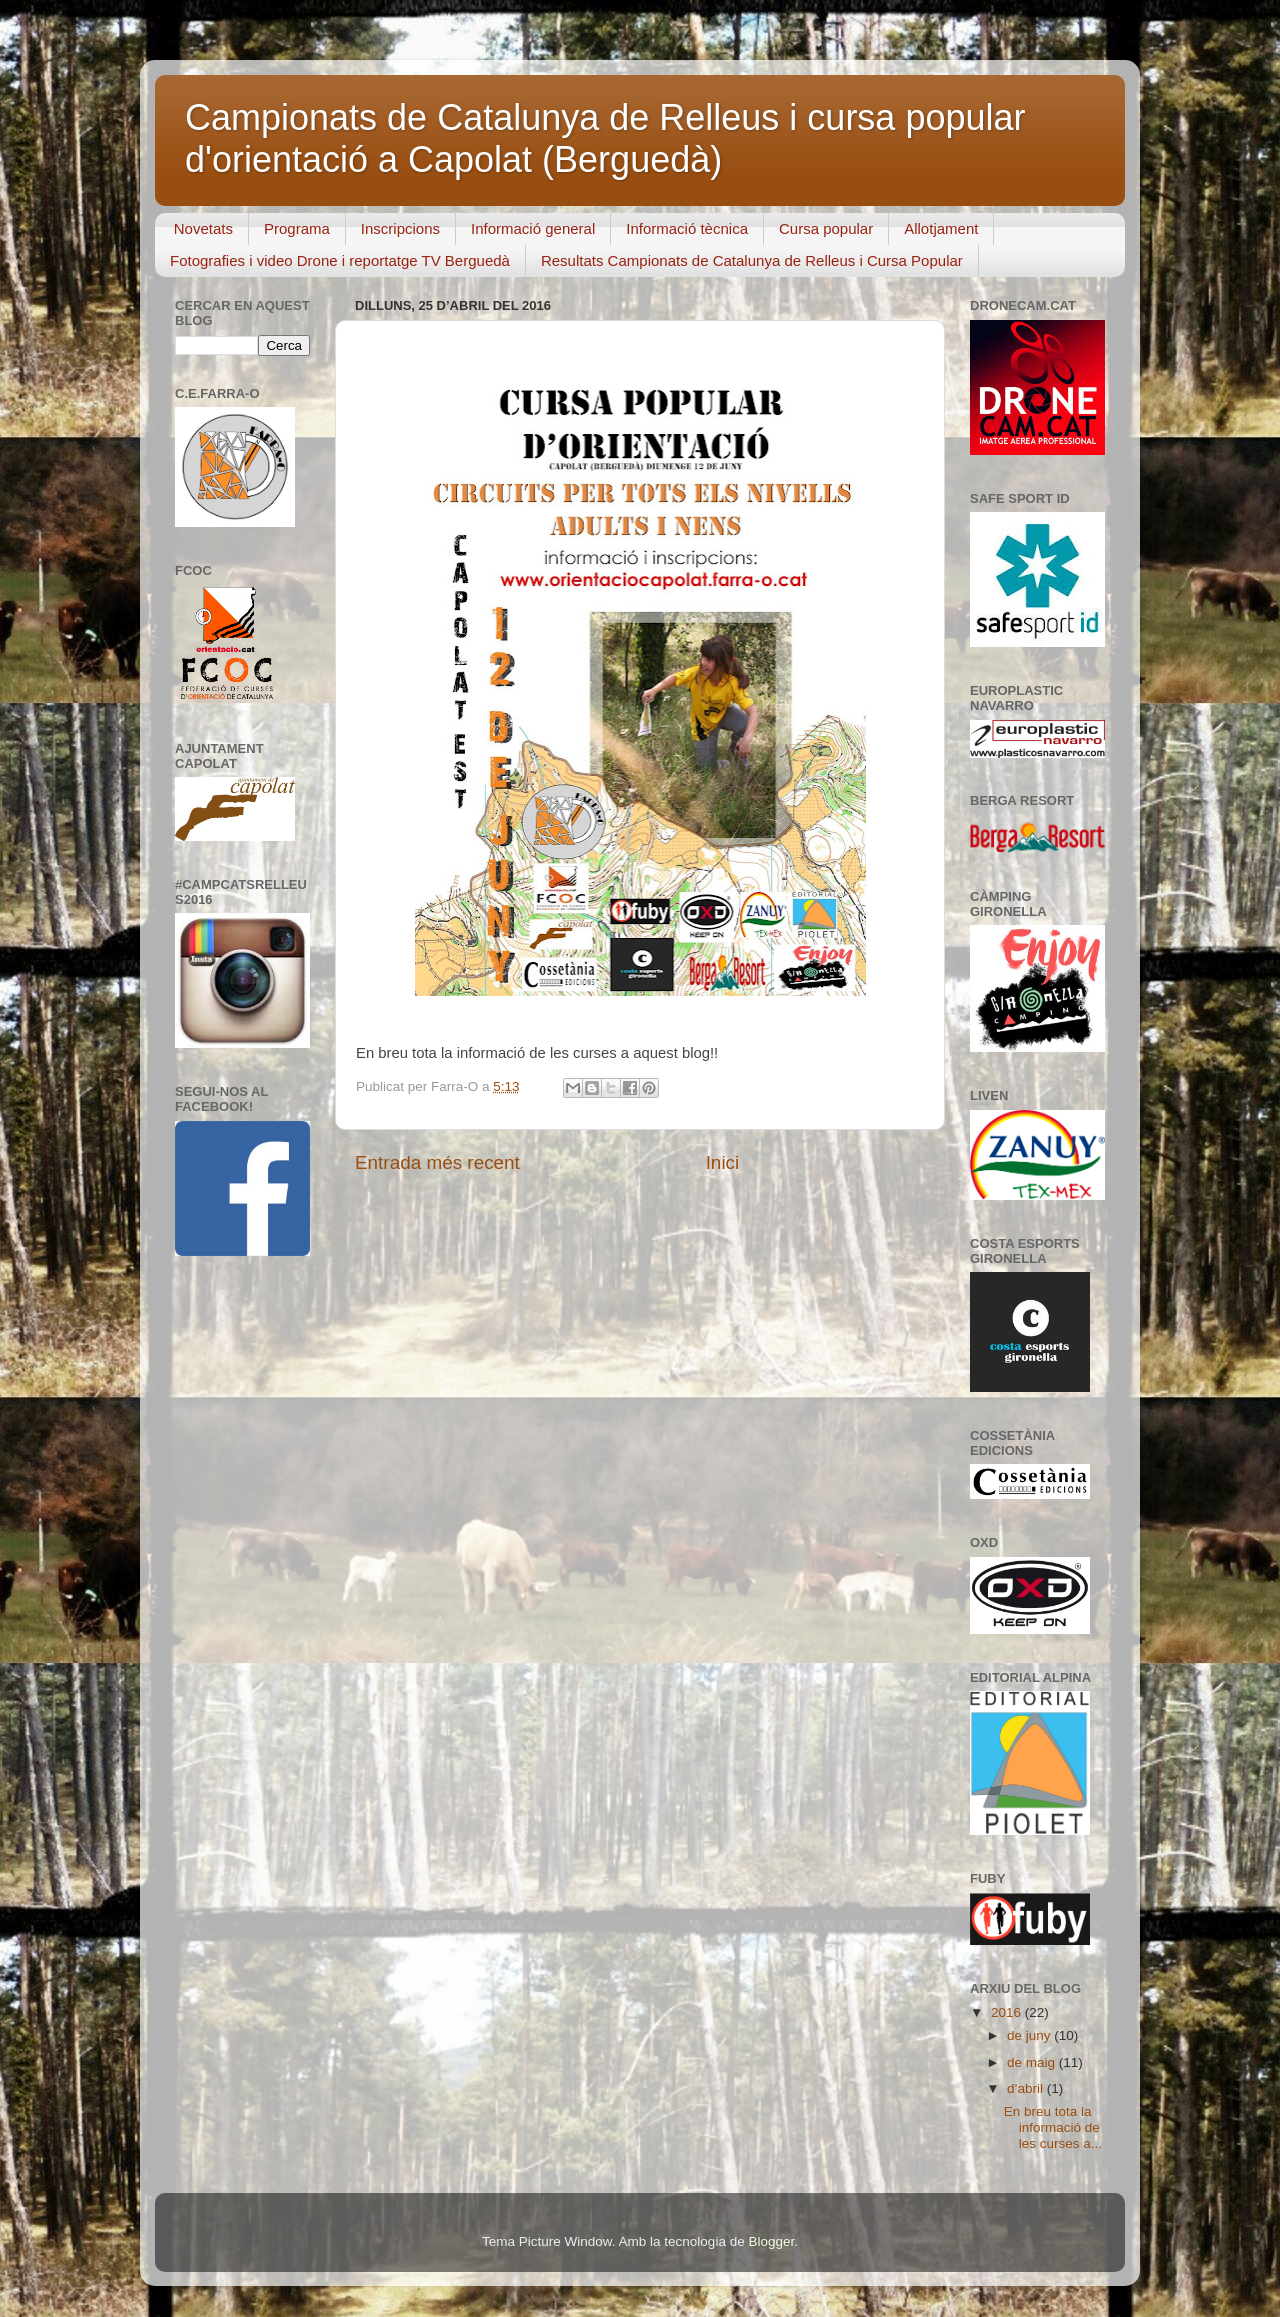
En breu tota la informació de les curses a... (1053, 2127)
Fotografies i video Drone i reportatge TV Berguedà (340, 260)
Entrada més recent (437, 1162)
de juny (1030, 2035)
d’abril (1027, 2088)
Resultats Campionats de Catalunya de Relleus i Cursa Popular (752, 260)
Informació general (533, 228)
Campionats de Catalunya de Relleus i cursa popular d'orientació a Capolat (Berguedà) (605, 138)
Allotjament (941, 228)
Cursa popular (826, 228)
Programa (297, 228)
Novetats (203, 228)
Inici (723, 1162)
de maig (1033, 2062)
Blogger (771, 2241)
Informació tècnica (687, 228)
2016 (1008, 2012)
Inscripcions (400, 228)
